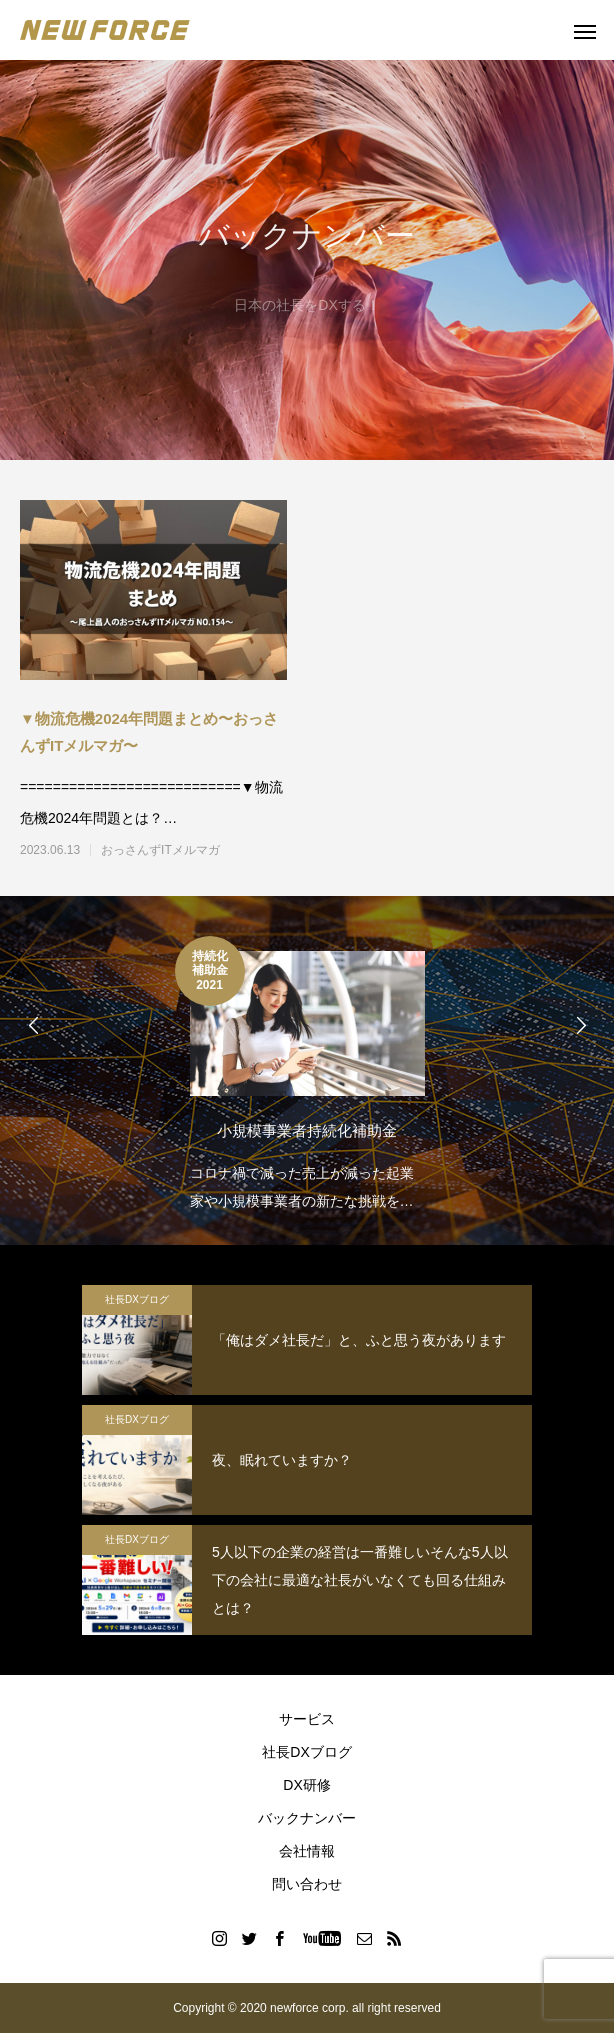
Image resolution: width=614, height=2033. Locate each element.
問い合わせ (307, 1884)
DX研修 (306, 1785)
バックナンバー (307, 1818)
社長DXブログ (137, 1299)
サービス (307, 1719)
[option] (307, 1075)
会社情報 (307, 1851)
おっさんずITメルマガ (160, 850)
